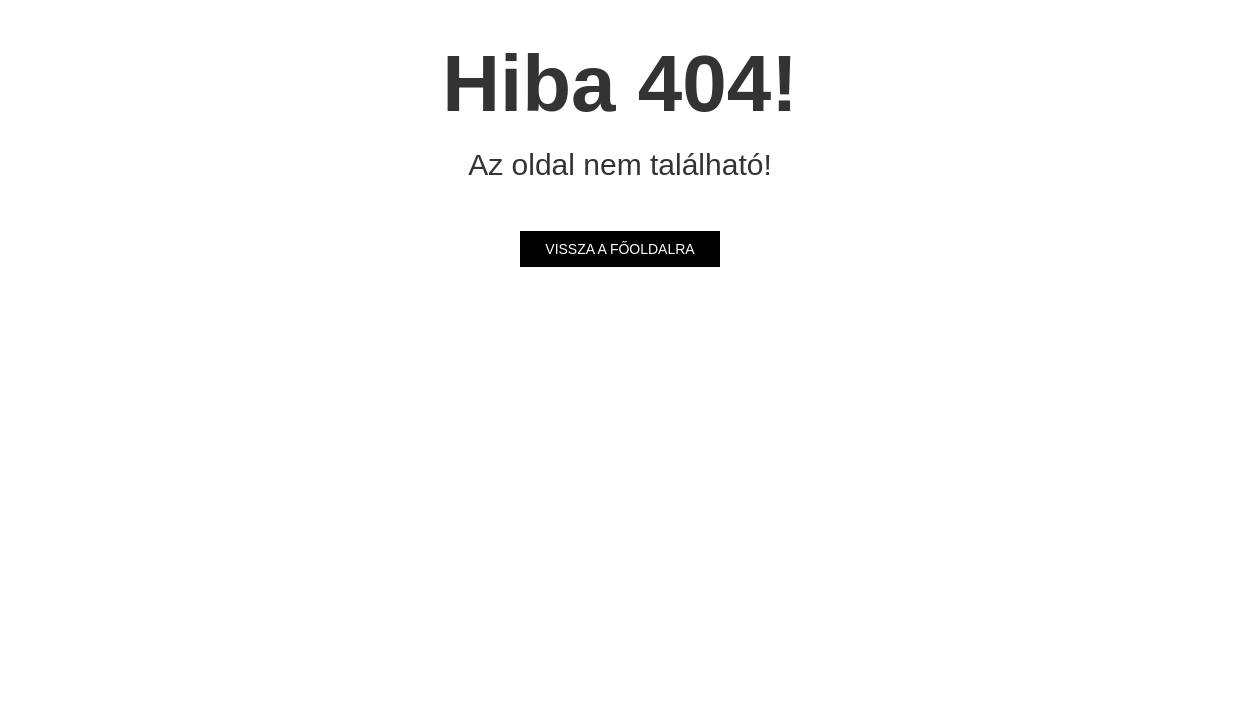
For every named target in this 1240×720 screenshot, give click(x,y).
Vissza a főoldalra (619, 249)
